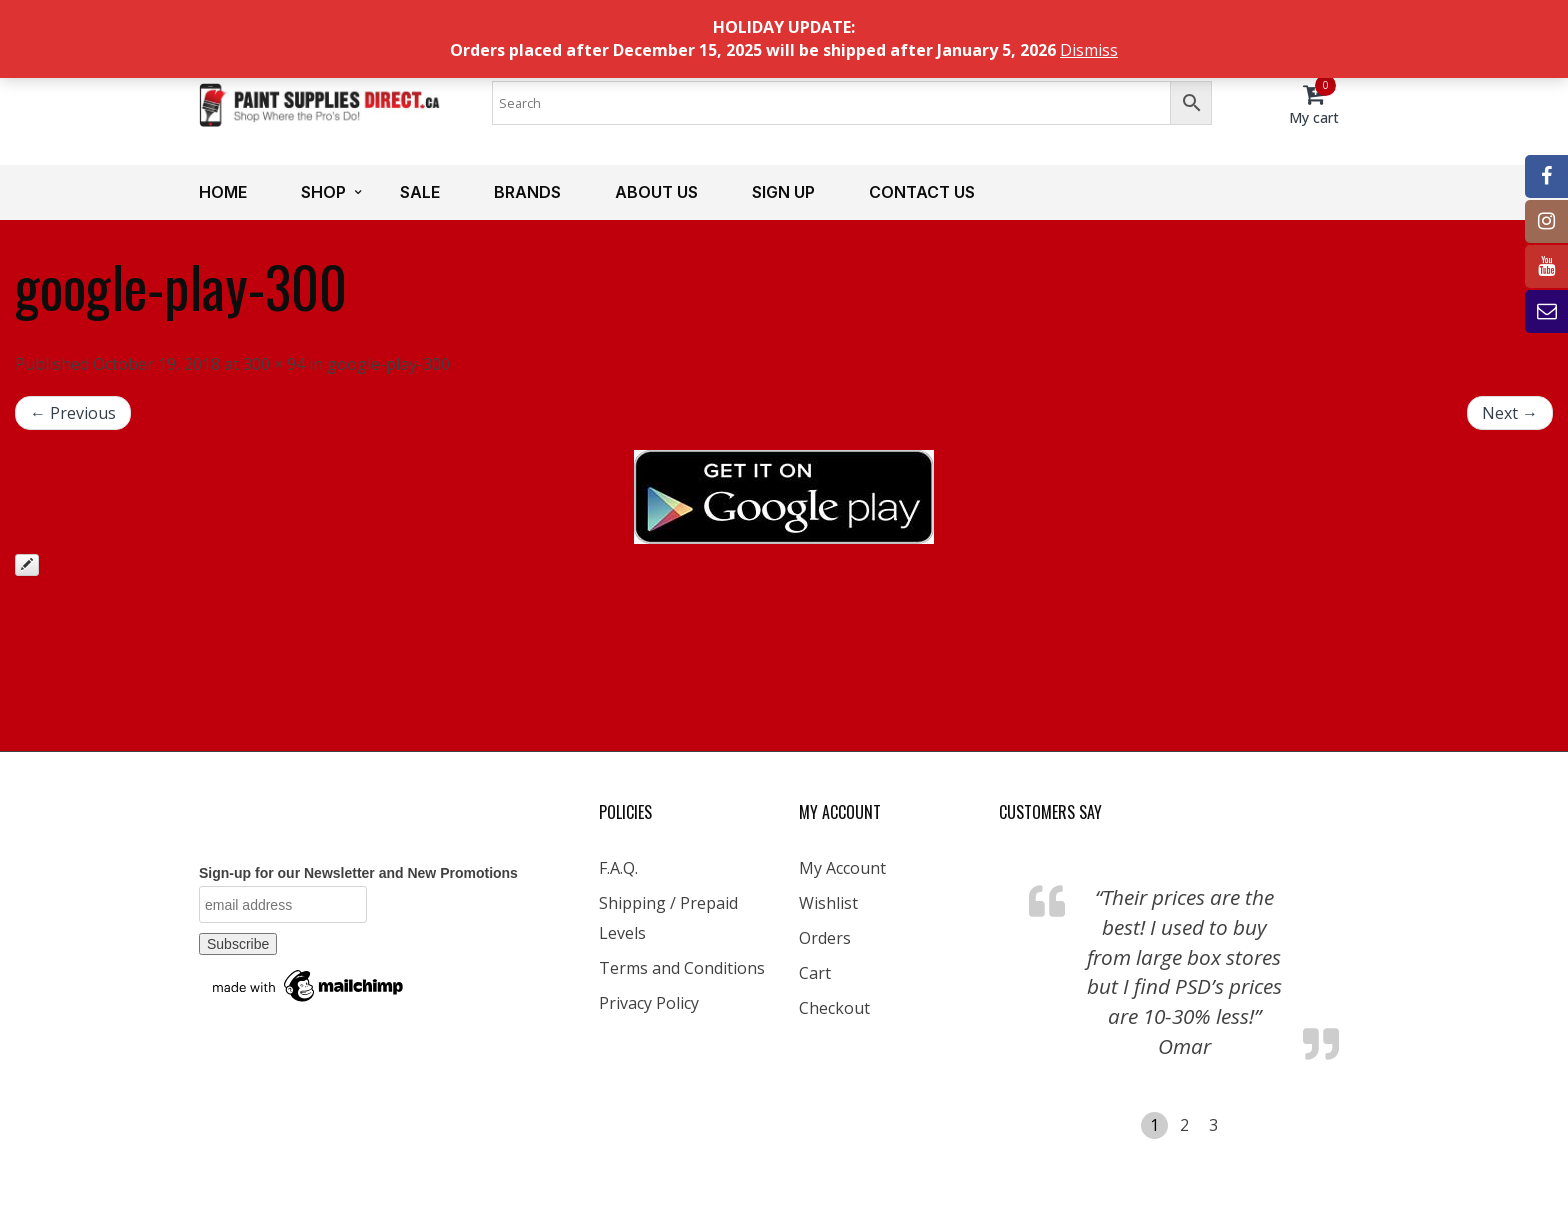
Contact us (922, 192)
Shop (323, 192)
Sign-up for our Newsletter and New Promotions (358, 873)
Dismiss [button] (1089, 50)
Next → (1510, 413)
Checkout (834, 1008)
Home (223, 192)
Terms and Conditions (682, 968)
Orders (825, 938)
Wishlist (828, 903)
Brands (527, 192)
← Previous (73, 413)
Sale (420, 192)
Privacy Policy (649, 1003)
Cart (815, 973)
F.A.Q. (618, 868)
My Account (842, 868)
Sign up (783, 192)
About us (656, 192)
